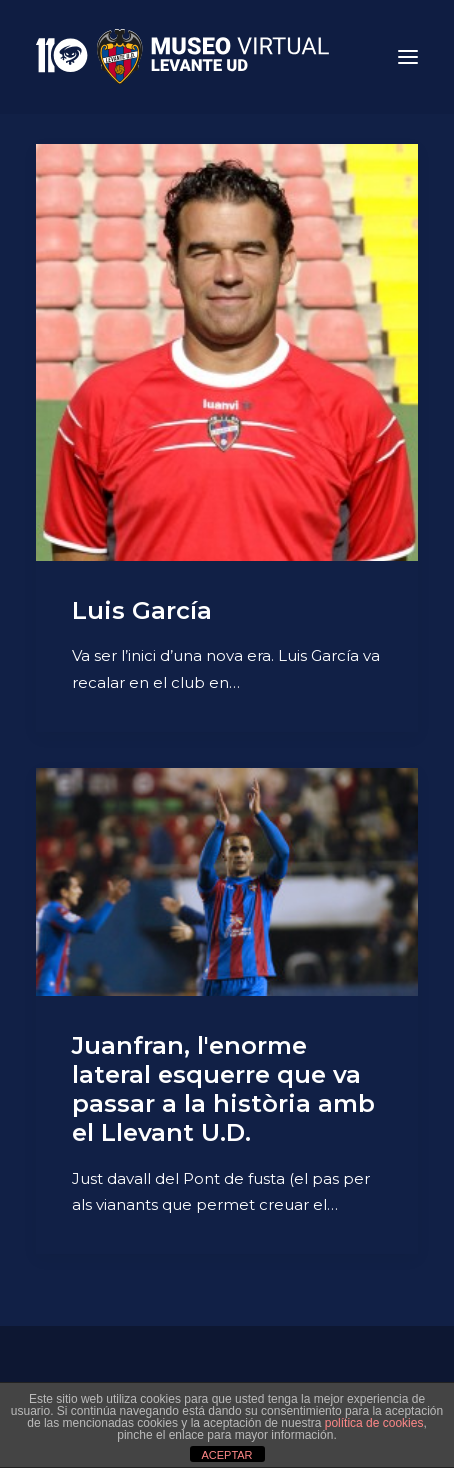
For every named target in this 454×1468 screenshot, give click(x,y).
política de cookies (374, 1423)
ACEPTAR (226, 1455)
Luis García (142, 610)
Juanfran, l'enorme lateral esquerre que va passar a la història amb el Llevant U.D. (223, 1088)
